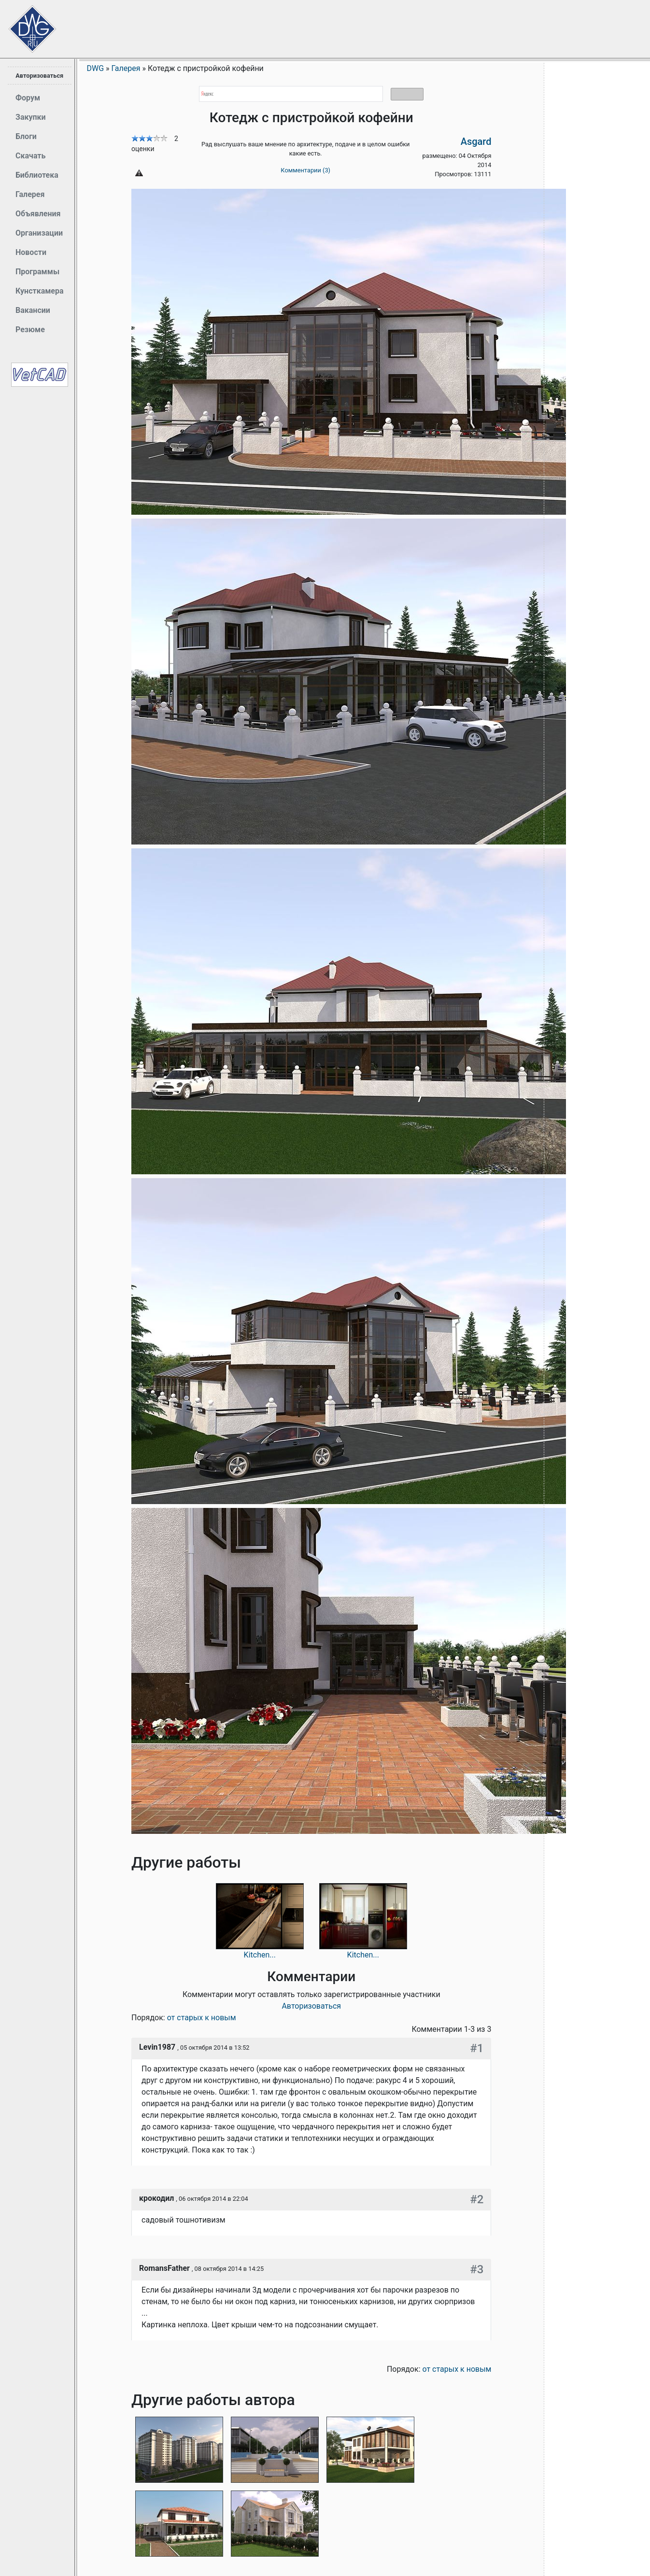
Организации (39, 233)
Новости (30, 252)
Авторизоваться (39, 75)
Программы (37, 271)
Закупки (30, 117)
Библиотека (36, 175)
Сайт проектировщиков (24, 24)
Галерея (29, 194)
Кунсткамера (39, 291)
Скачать (30, 155)
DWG (95, 68)
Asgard (476, 141)
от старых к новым (201, 2017)
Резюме (30, 329)
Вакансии (32, 310)
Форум (27, 97)
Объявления (37, 213)
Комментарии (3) (305, 170)
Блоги (26, 136)
